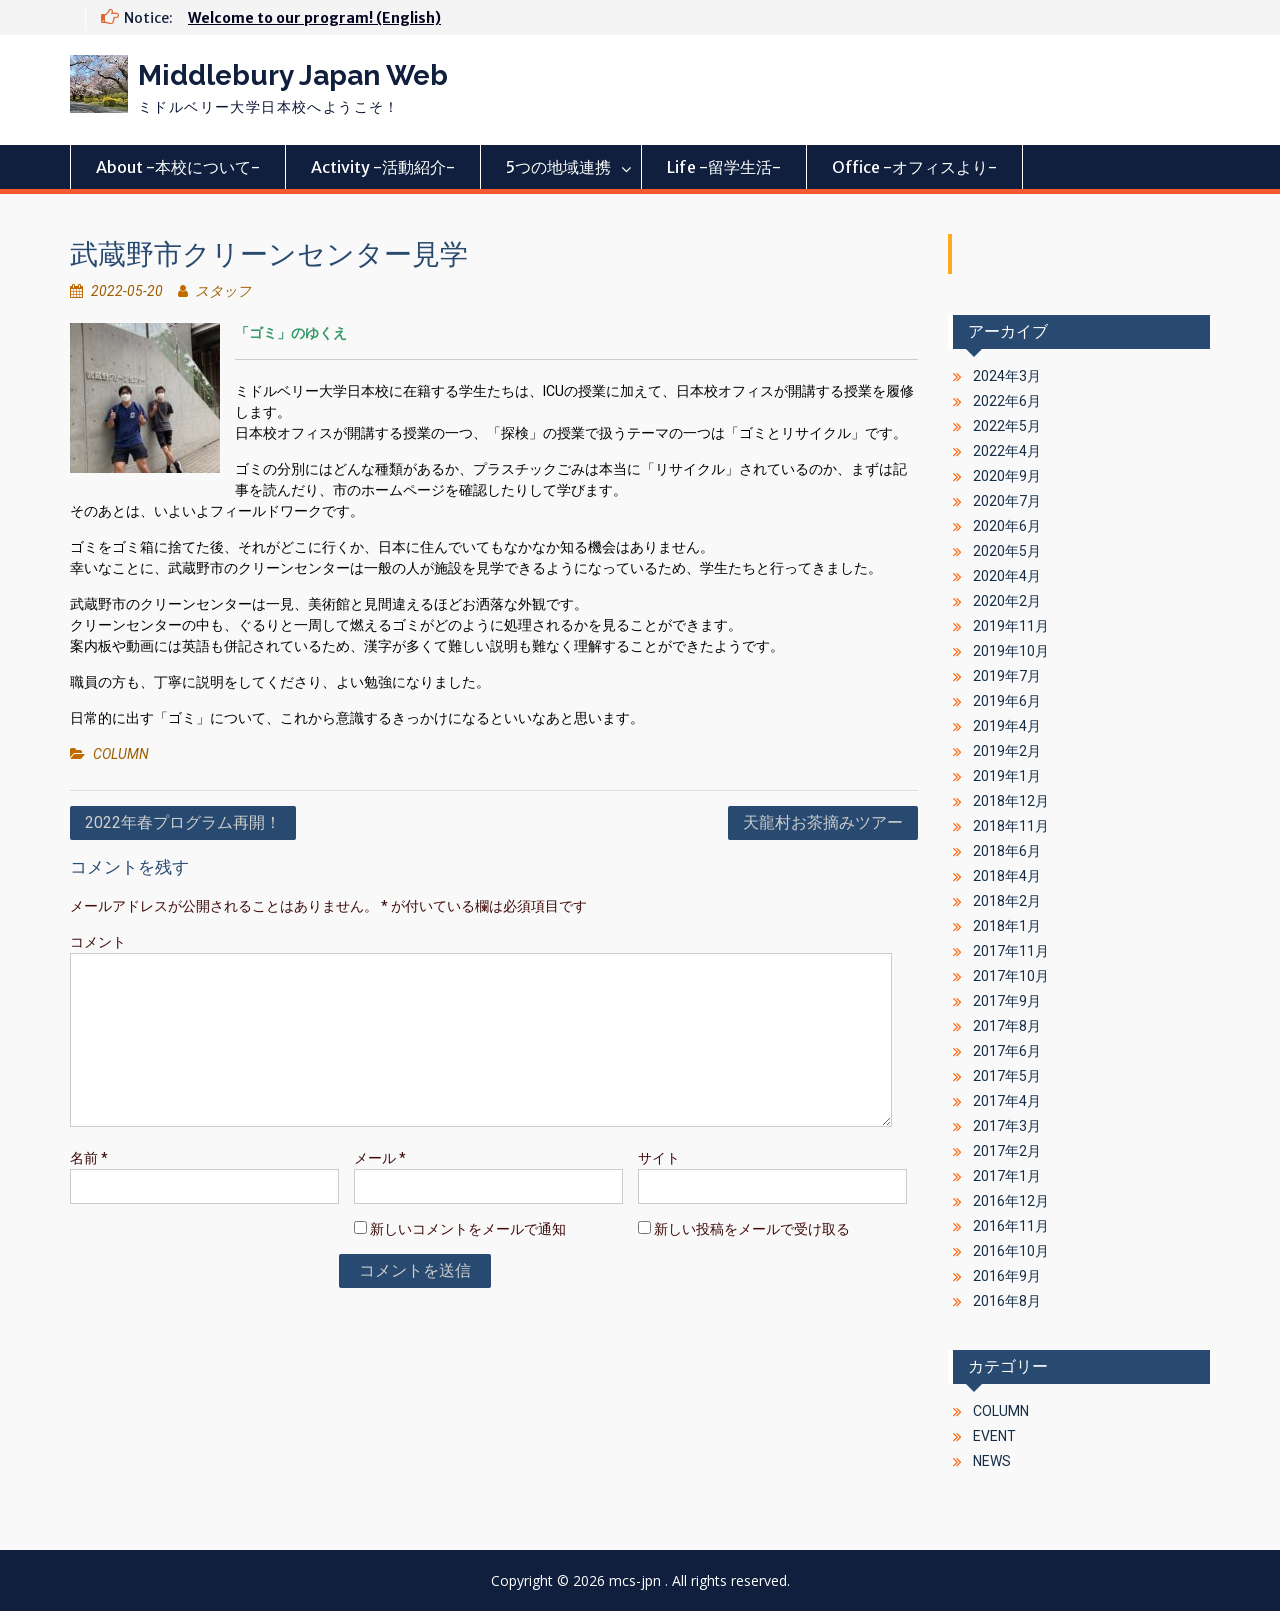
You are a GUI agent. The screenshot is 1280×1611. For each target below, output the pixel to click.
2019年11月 (1011, 626)
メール (380, 1158)
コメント (98, 942)
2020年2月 (1007, 601)
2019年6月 (1007, 701)
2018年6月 (1007, 851)
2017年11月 (1011, 951)
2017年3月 (1007, 1126)
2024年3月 (1007, 376)
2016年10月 (1011, 1251)
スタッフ (223, 291)
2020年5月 (1007, 551)
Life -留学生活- (724, 167)
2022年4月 (1007, 451)
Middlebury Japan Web (293, 75)
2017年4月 (1007, 1101)
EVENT (994, 1436)
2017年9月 (1007, 1001)
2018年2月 (1007, 901)
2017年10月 (1011, 976)
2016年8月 (1007, 1301)
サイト (659, 1158)
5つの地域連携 (558, 167)
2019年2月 (1007, 751)
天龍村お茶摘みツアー (823, 822)
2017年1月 (1007, 1176)
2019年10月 (1011, 651)
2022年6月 (1007, 401)
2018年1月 (1007, 926)
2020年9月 (1007, 476)
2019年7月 (1007, 676)
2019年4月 (1007, 726)
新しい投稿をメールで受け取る (752, 1229)
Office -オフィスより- (914, 167)
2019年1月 (1007, 776)
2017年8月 (1007, 1026)
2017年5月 (1007, 1076)
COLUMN (121, 754)
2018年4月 (1007, 876)
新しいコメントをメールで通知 (468, 1229)
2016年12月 (1011, 1201)
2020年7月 (1007, 501)
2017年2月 (1007, 1151)
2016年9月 (1007, 1276)
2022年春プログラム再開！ (183, 822)
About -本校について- (178, 167)
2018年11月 (1011, 826)
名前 (89, 1158)
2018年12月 (1011, 801)
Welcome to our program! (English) (314, 18)
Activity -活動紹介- (383, 167)
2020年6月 (1007, 526)
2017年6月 (1007, 1051)
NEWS (992, 1461)
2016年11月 (1011, 1226)
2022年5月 (1007, 426)
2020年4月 (1007, 576)
